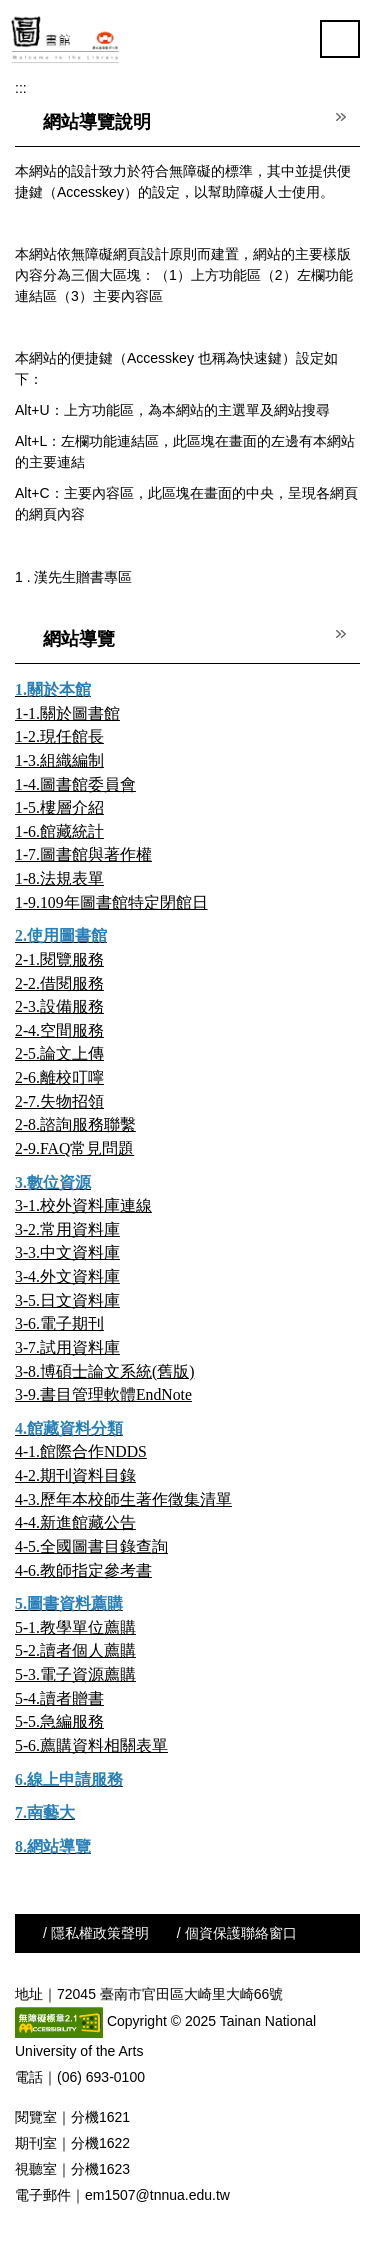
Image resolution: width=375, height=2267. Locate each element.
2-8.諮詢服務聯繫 (75, 1124)
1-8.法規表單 (59, 878)
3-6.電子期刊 (59, 1323)
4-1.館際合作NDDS (81, 1451)
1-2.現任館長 (59, 736)
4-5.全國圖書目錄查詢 (91, 1546)
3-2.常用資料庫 (67, 1229)
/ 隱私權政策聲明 (96, 1933)
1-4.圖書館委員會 (75, 784)
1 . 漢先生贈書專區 (73, 577)
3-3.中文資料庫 (67, 1252)
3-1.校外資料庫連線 (83, 1205)
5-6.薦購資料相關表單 (91, 1745)
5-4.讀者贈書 (59, 1698)
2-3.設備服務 (59, 1006)
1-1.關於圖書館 (67, 713)
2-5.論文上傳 (59, 1053)
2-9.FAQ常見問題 (74, 1148)
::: (21, 88)
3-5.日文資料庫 (67, 1300)
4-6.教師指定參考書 (83, 1570)
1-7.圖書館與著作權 (83, 854)
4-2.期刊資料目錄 (75, 1475)
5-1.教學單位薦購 (75, 1627)
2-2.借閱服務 (59, 983)
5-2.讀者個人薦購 (75, 1650)
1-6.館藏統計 (59, 831)
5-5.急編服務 (59, 1721)
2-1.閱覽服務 (59, 959)
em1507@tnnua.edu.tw (157, 2195)
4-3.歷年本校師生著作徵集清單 (123, 1499)
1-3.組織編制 (59, 760)
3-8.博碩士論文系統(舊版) (104, 1371)
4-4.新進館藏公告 (75, 1522)
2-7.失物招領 (59, 1101)
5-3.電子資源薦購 (75, 1674)
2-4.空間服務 (59, 1030)
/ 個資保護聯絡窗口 (237, 1933)
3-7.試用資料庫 (67, 1347)
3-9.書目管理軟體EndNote (103, 1394)
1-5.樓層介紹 (59, 807)
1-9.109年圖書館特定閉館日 (111, 902)
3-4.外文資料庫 (67, 1276)
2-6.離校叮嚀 (59, 1077)
